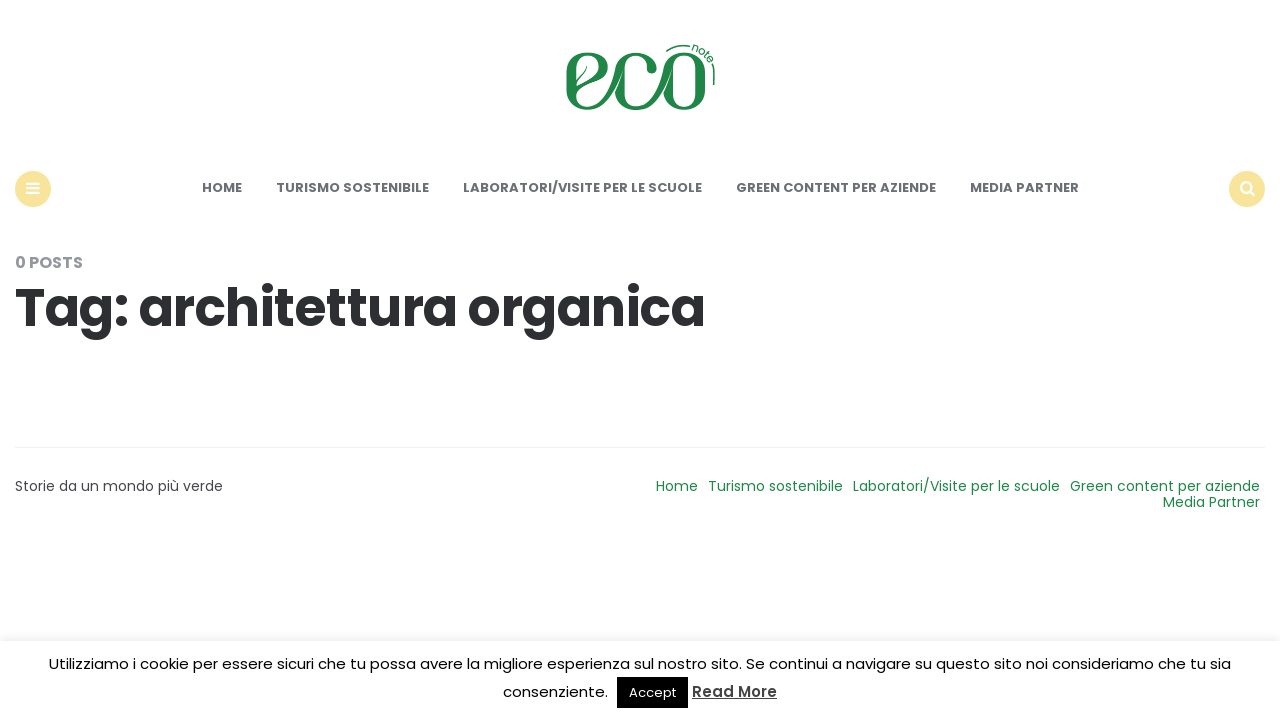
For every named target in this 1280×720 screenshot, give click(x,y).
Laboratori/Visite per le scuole (582, 187)
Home (222, 187)
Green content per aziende (836, 187)
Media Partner (1024, 187)
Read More (734, 691)
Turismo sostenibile (352, 187)
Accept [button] (652, 692)
